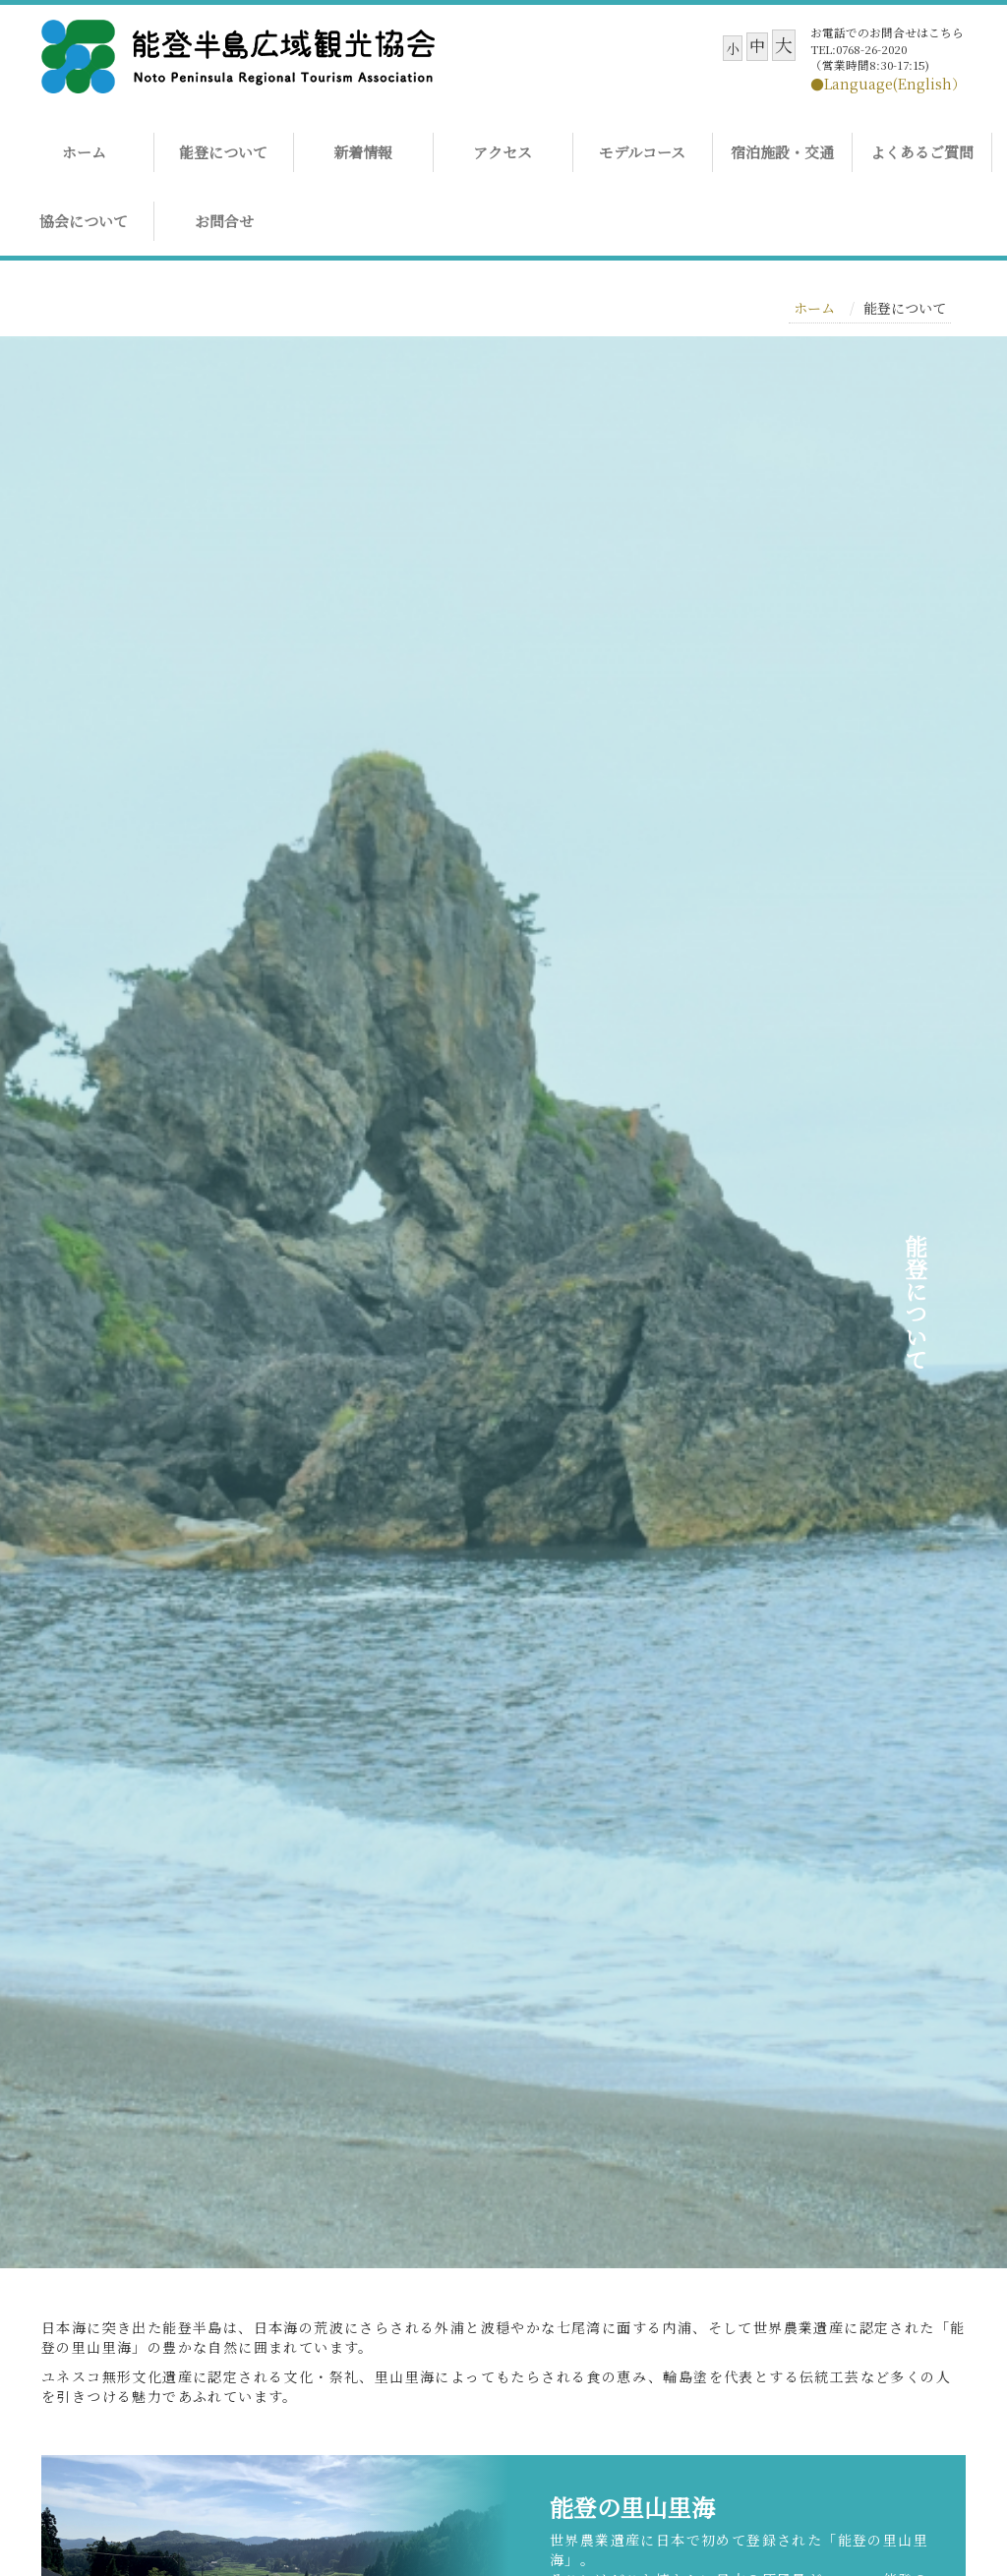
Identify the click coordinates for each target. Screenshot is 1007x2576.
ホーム (84, 152)
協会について (83, 220)
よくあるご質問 (922, 152)
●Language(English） (888, 83)
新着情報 (362, 152)
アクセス (502, 152)
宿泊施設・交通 (782, 152)
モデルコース (642, 152)
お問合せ (224, 220)
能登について (223, 152)
